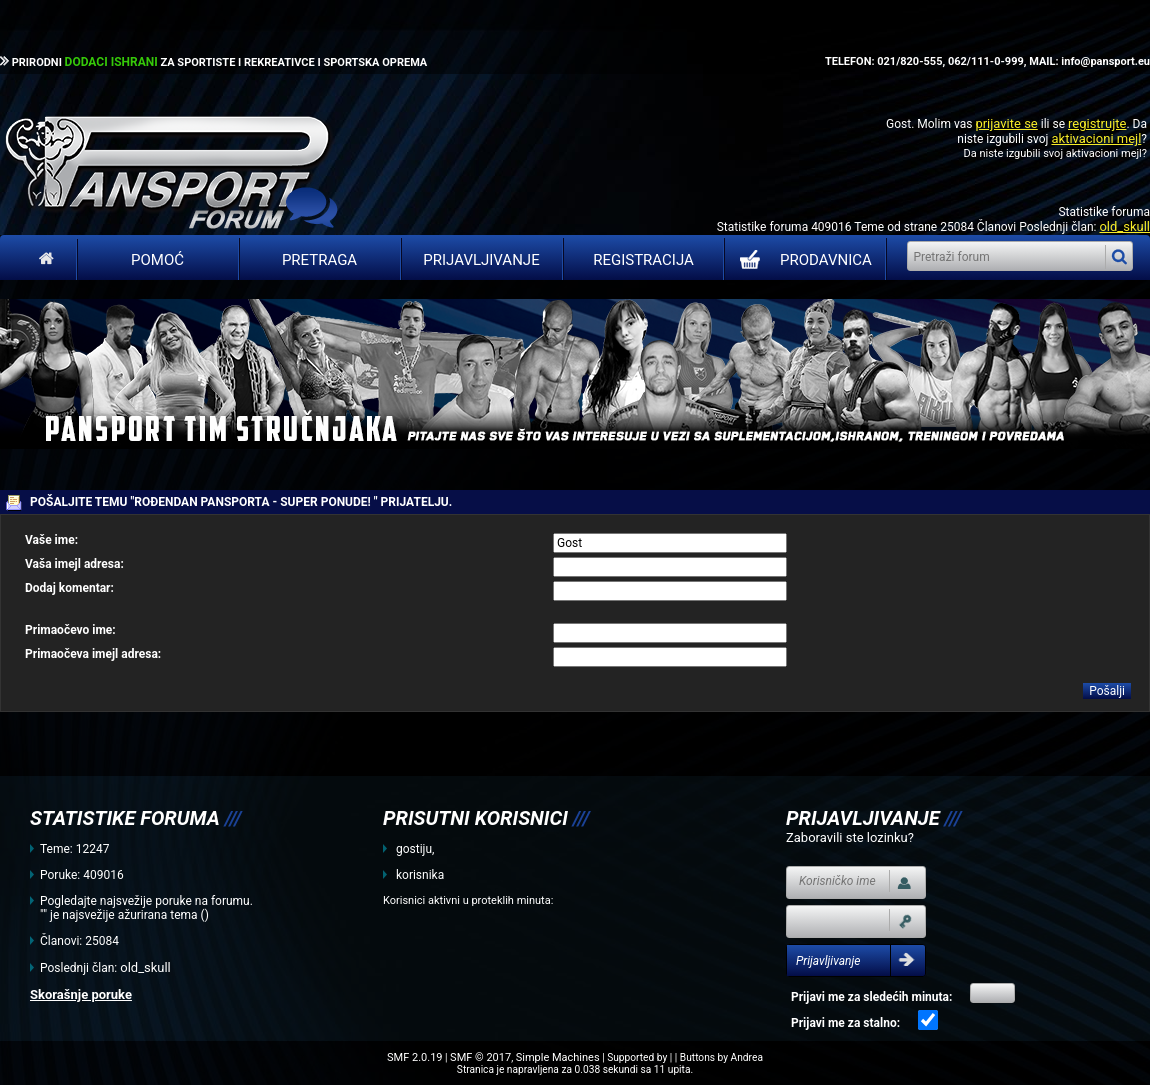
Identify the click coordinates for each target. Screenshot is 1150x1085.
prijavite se (1006, 123)
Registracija (643, 260)
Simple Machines (558, 1057)
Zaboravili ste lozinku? (850, 837)
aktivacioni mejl (1096, 138)
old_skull (1124, 226)
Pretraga (319, 260)
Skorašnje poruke (81, 994)
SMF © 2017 (480, 1057)
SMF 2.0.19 (414, 1057)
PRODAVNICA (801, 260)
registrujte (1097, 123)
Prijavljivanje (481, 260)
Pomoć (157, 260)
